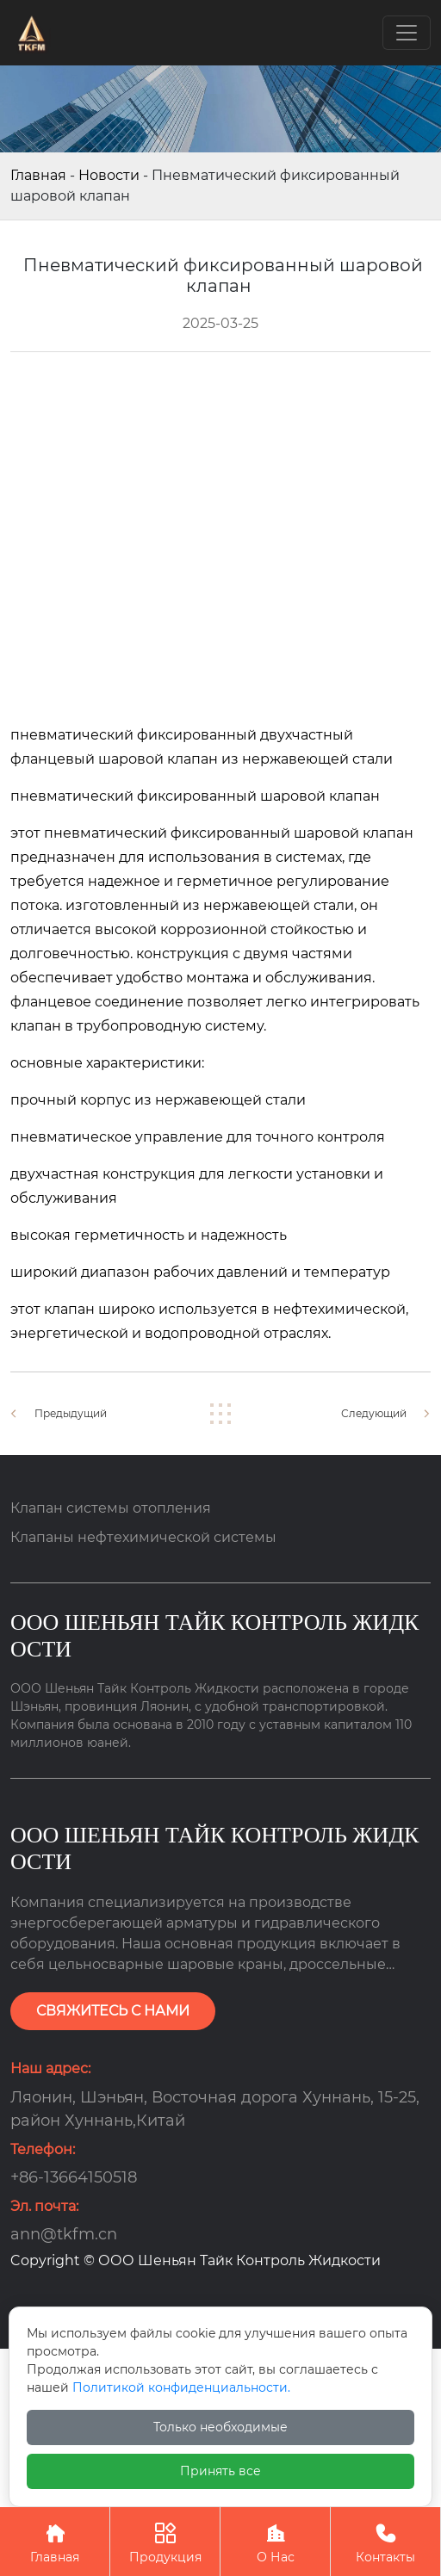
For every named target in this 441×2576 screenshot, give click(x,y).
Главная (38, 175)
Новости (109, 175)
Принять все (220, 2471)
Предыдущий (70, 1413)
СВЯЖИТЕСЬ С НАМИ (112, 2011)
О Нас (275, 2541)
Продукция (165, 2541)
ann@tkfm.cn (63, 2234)
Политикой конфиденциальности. (181, 2387)
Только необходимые (220, 2427)
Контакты (385, 2541)
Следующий (374, 1413)
